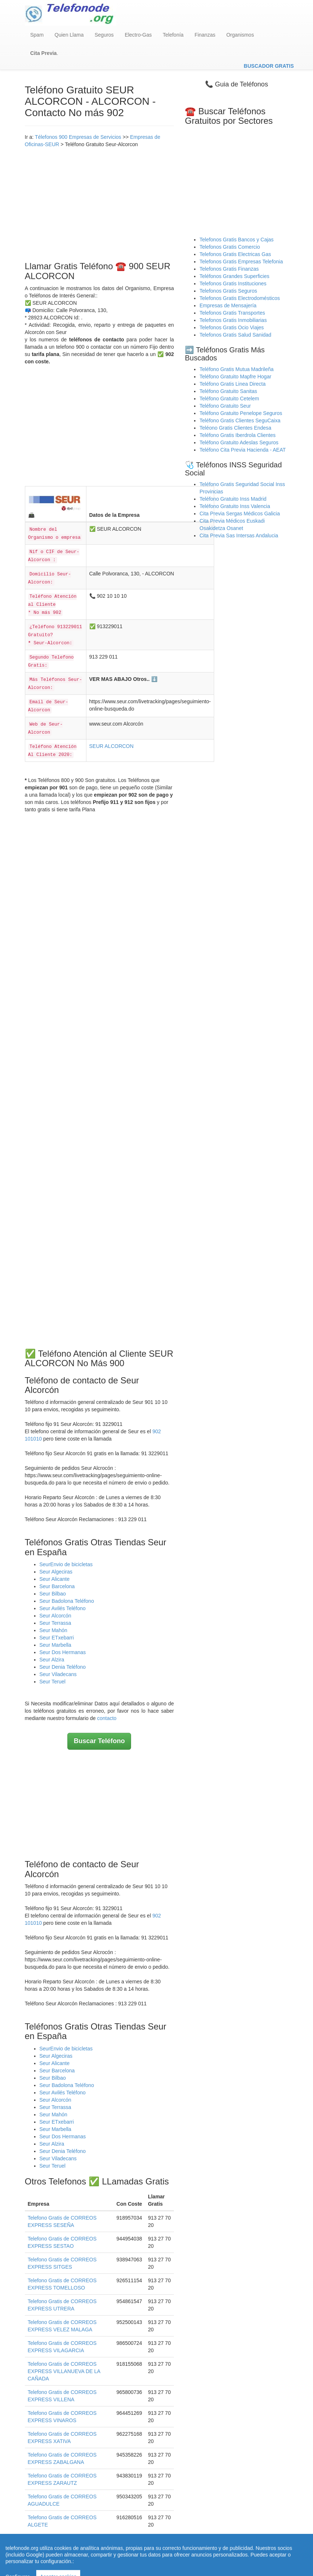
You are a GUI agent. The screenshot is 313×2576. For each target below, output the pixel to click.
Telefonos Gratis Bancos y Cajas (236, 239)
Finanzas (204, 35)
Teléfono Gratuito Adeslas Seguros (239, 442)
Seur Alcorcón (55, 1616)
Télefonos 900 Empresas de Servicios (78, 137)
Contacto (266, 2557)
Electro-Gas (138, 35)
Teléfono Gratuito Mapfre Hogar (235, 376)
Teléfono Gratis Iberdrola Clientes (238, 435)
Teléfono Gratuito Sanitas (228, 391)
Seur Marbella (55, 1645)
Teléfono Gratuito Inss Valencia (235, 506)
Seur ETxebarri (57, 1638)
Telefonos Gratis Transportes (232, 313)
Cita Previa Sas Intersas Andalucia (239, 535)
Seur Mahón (53, 1630)
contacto (106, 1718)
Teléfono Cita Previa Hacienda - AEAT (243, 450)
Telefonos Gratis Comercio (230, 247)
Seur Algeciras (56, 1572)
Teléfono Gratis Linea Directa (233, 384)
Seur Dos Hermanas (63, 1652)
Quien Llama (69, 35)
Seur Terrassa (55, 1623)
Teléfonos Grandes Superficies (234, 276)
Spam (37, 35)
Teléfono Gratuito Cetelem (229, 398)
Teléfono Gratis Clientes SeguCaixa (240, 420)
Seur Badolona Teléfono (67, 1601)
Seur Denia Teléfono (63, 1667)
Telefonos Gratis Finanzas (229, 269)
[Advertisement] (99, 203)
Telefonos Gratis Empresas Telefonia (241, 261)
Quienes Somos (111, 2557)
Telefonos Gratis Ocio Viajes (232, 327)
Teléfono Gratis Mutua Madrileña (236, 369)
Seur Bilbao (53, 1594)
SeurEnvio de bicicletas (66, 1564)
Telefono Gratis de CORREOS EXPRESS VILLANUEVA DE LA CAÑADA (64, 2371)
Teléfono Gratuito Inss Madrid (233, 499)
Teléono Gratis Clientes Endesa (235, 428)
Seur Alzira (52, 1660)
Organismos (240, 35)
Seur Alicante (55, 1579)
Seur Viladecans (58, 1674)
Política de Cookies (229, 2557)
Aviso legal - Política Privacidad (168, 2557)
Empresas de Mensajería (228, 305)
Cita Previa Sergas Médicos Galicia (240, 513)
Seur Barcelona (57, 1586)
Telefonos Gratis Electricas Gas (235, 254)
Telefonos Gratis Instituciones (233, 283)
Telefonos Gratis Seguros (228, 291)
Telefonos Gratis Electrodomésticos (240, 298)
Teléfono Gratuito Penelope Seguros (241, 413)
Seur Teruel (53, 1681)
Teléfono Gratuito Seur (225, 406)
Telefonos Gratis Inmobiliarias (233, 320)
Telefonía (173, 35)
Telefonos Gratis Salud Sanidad (235, 335)
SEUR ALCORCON (111, 746)
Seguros (103, 35)
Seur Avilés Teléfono (63, 1608)
